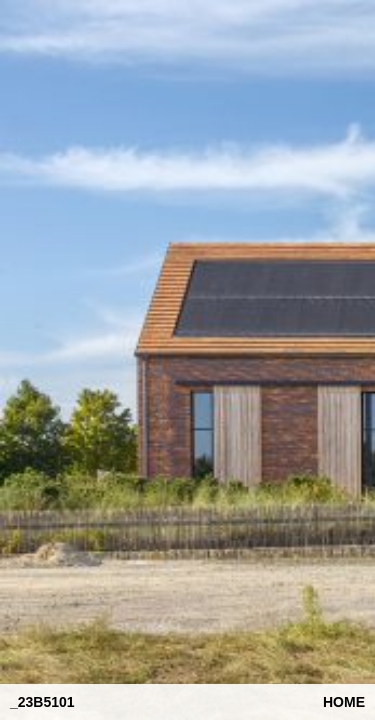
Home (344, 702)
